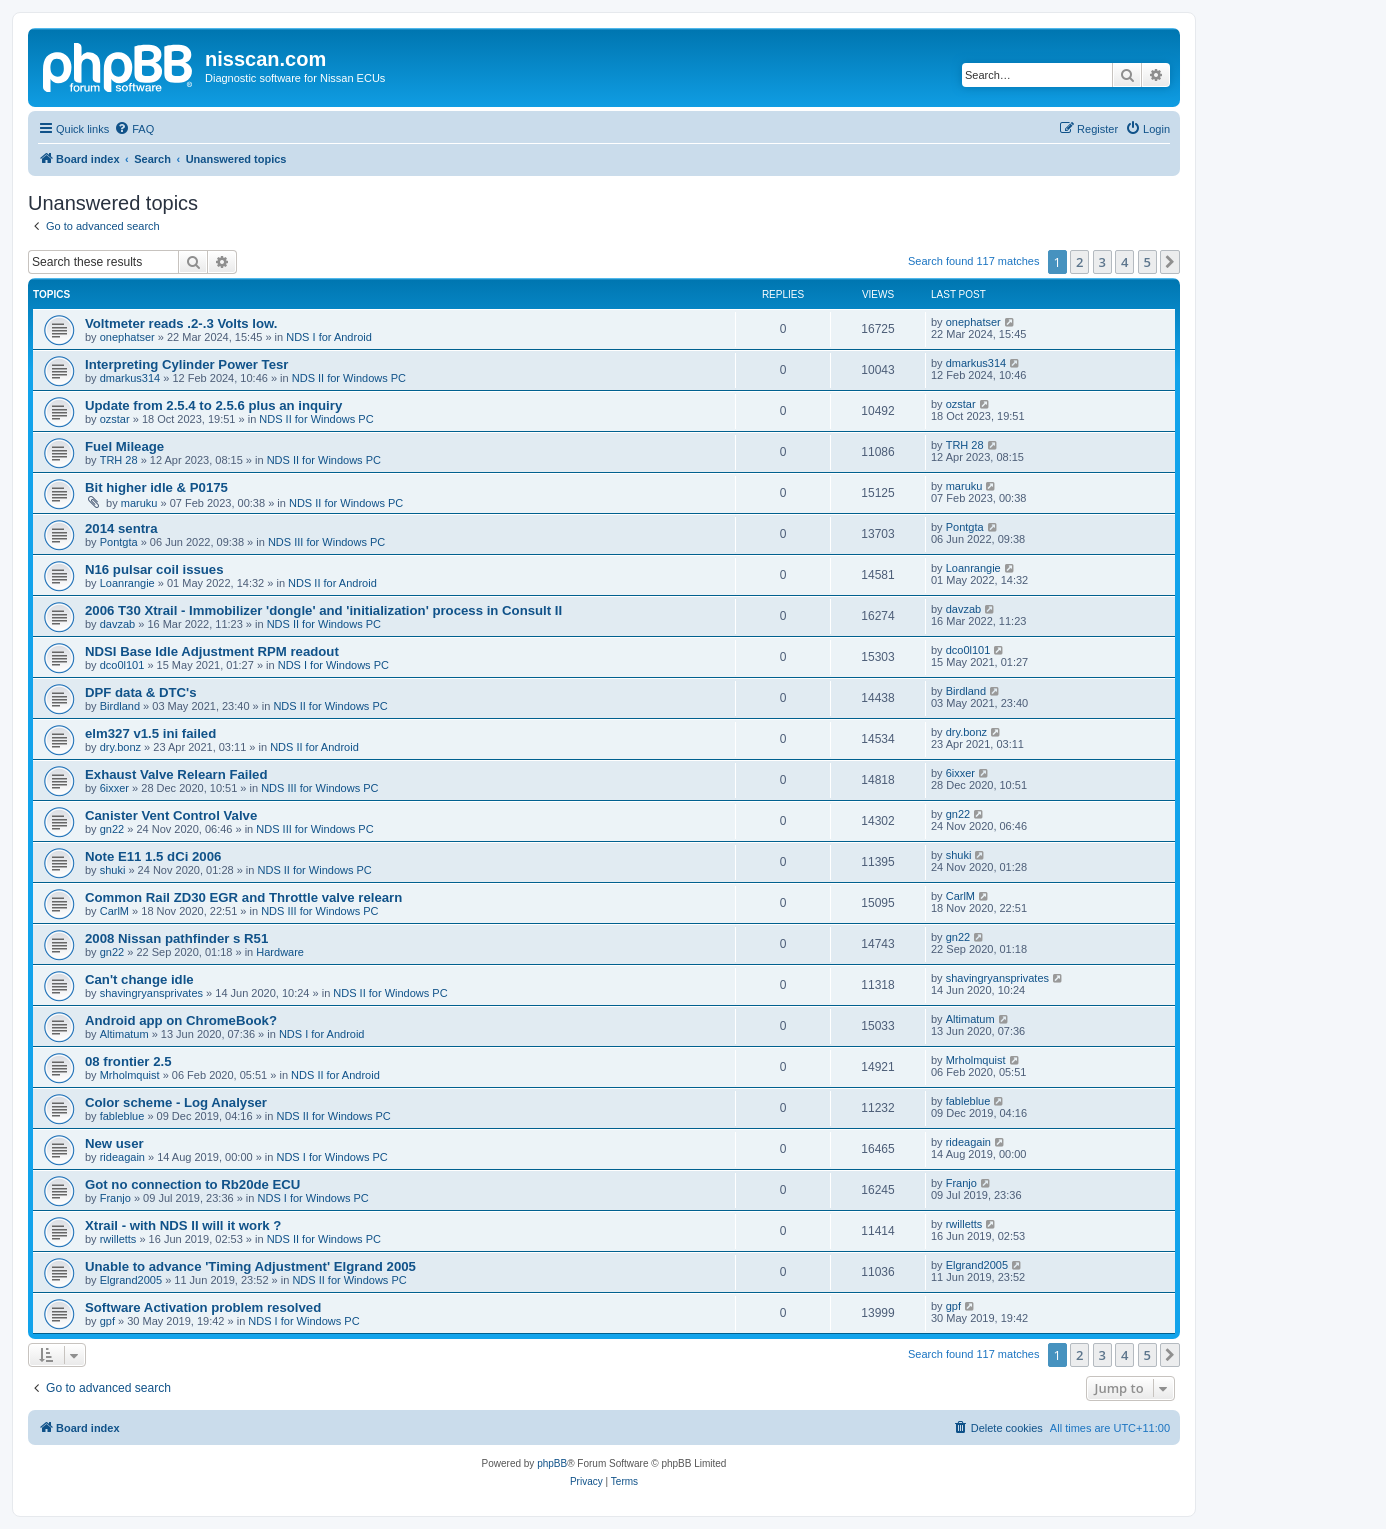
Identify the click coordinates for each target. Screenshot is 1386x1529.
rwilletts (118, 1239)
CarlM (114, 911)
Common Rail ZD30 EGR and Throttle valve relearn (243, 897)
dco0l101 (122, 665)
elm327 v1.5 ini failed (150, 733)
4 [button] (1124, 262)
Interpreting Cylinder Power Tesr (186, 364)
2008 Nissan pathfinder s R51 (176, 938)
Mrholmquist (130, 1075)
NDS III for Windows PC (326, 542)
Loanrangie (127, 583)
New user (114, 1143)
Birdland (120, 706)
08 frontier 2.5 (128, 1061)
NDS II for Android (332, 583)
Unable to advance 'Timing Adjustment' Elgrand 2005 (250, 1266)
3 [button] (1102, 262)
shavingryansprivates (151, 993)
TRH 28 (119, 460)
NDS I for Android (329, 337)
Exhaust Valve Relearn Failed (176, 774)
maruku (139, 503)
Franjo (115, 1198)
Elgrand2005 (131, 1280)
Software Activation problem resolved (203, 1307)
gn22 (112, 829)
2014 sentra (121, 528)
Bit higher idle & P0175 (156, 487)
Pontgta (119, 542)
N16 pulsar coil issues (154, 569)
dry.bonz (120, 747)
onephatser (127, 337)
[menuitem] (134, 129)
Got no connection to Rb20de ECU (192, 1184)
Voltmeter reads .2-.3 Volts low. (181, 323)
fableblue (122, 1116)
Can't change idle (139, 979)
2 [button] (1079, 262)
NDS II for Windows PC (349, 378)
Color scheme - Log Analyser (176, 1102)
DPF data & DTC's (141, 692)
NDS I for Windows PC (333, 665)
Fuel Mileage (124, 446)
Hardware (280, 952)
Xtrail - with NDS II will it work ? (183, 1225)
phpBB (552, 1463)
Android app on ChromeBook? (181, 1020)
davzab (117, 624)
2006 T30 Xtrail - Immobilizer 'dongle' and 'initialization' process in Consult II (323, 610)
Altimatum (124, 1034)
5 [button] (1147, 262)
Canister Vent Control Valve (171, 815)
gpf (107, 1321)
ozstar (115, 419)
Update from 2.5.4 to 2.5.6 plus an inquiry (213, 405)
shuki (113, 870)
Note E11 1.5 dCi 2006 (153, 856)
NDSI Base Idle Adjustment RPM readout (212, 651)
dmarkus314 (130, 378)
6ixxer (114, 788)
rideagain (122, 1157)
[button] (1170, 262)
